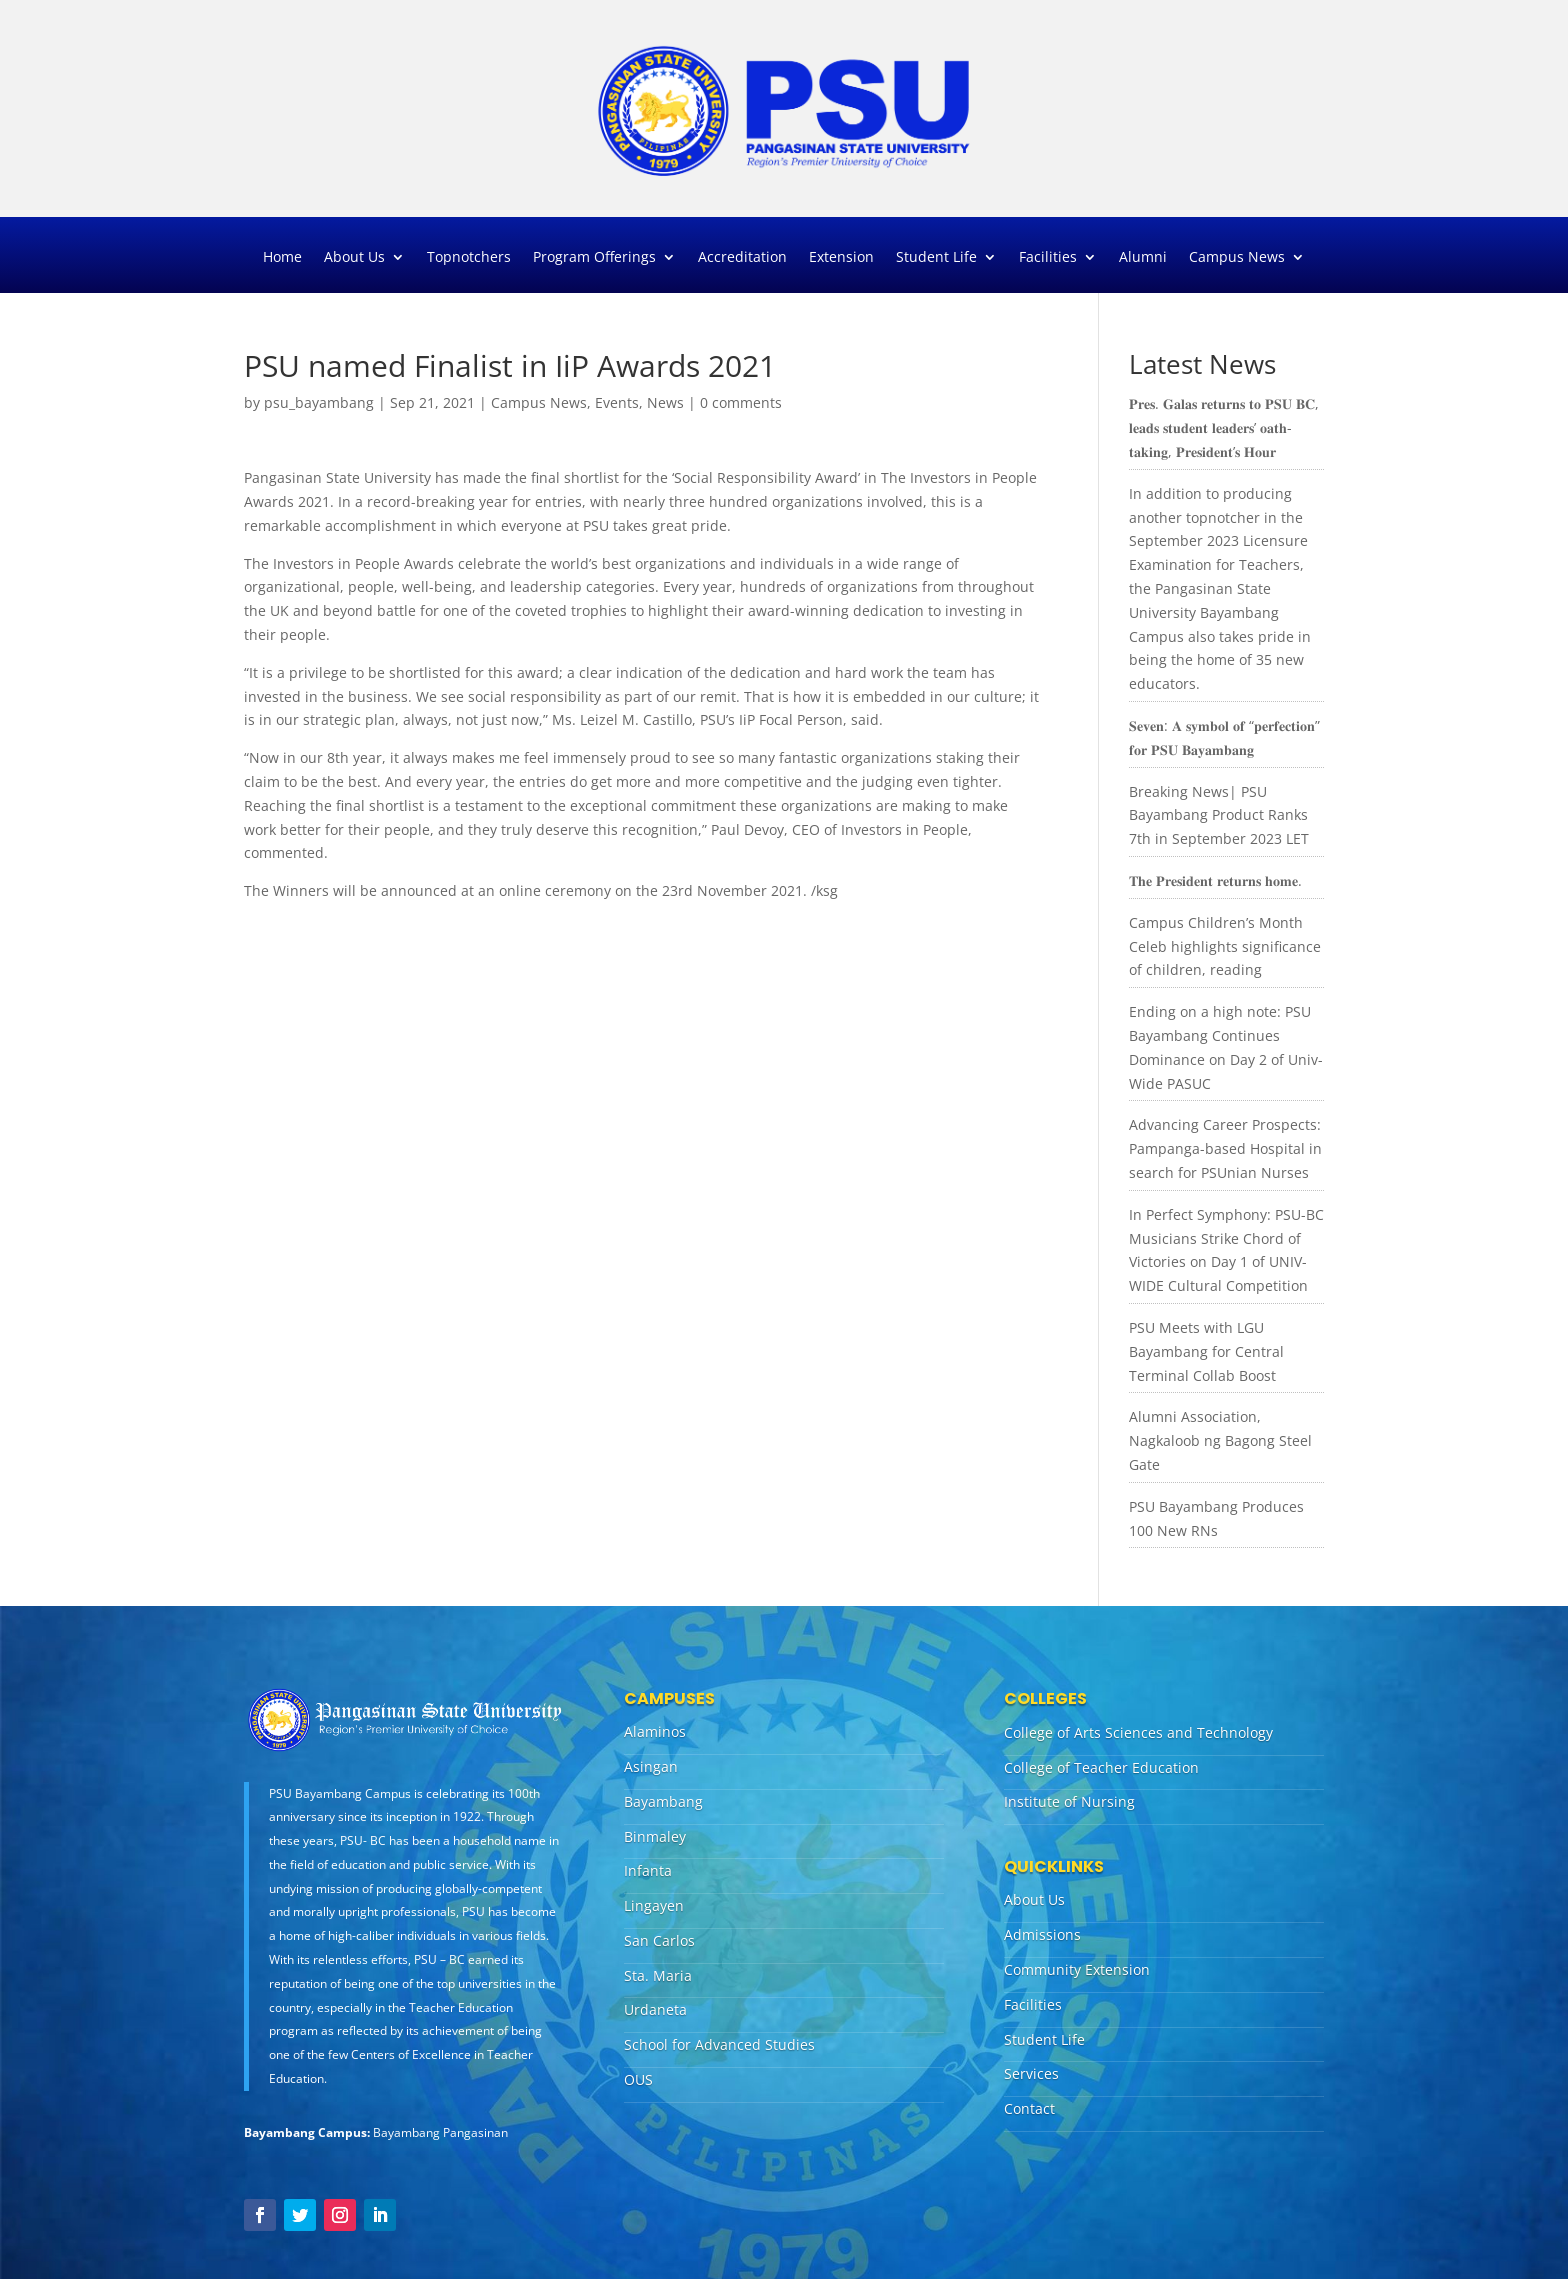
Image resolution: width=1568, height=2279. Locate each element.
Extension (841, 258)
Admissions (1042, 1934)
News (665, 402)
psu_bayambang (319, 402)
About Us (354, 258)
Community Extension (1077, 1969)
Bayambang (663, 1801)
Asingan (651, 1766)
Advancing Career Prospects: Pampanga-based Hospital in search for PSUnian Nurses (1225, 1148)
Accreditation (742, 258)
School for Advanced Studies (719, 2044)
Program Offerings (594, 258)
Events (617, 402)
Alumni (1143, 258)
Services (1031, 2073)
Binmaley (655, 1836)
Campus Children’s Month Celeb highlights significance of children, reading (1225, 946)
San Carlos (659, 1940)
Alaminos (655, 1731)
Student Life (936, 258)
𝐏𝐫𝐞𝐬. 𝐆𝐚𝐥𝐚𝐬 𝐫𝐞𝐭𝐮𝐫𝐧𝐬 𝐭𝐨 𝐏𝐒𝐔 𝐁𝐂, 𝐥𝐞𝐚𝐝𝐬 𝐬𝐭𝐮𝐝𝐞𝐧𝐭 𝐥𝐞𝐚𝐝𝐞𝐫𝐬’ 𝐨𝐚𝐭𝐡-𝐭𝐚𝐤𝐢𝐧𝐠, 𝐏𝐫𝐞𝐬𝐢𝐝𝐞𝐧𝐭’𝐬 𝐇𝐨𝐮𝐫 (1224, 427)
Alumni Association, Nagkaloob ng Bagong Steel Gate (1220, 1440)
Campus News (1237, 258)
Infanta (648, 1870)
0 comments (741, 402)
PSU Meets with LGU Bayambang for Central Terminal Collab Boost (1206, 1351)
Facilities (1048, 258)
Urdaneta (655, 2009)
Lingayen (654, 1905)
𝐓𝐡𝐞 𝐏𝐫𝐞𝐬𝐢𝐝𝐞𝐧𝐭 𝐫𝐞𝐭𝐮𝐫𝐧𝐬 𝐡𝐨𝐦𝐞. (1215, 880)
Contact (1029, 2108)
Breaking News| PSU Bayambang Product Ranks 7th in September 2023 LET (1219, 815)
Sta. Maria (658, 1975)
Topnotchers (469, 258)
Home (282, 258)
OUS (638, 2079)
